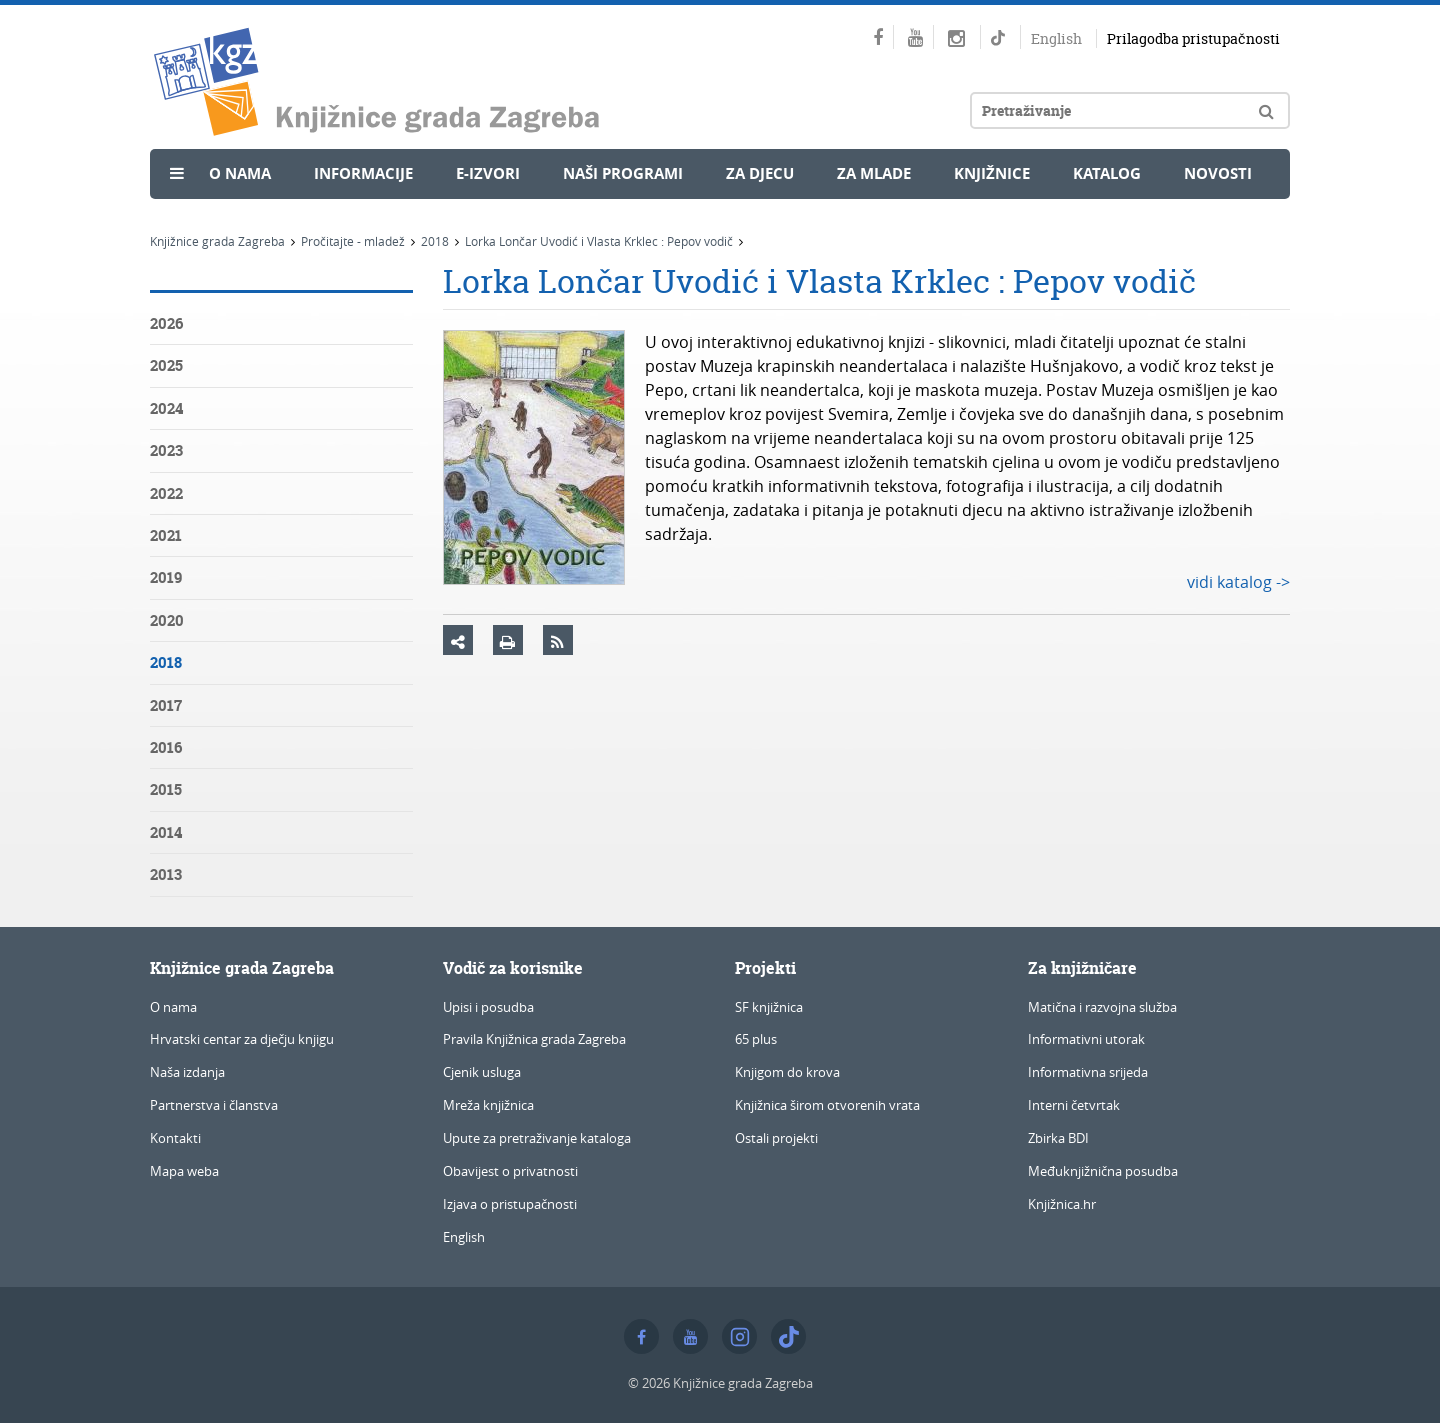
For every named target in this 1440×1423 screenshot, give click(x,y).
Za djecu (760, 173)
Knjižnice (992, 173)
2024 (166, 408)
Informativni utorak (1086, 1039)
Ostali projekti (776, 1138)
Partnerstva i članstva (214, 1105)
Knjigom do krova (787, 1072)
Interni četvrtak (1074, 1105)
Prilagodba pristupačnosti (1193, 38)
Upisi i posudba (488, 1007)
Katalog (1107, 173)
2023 (166, 450)
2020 (167, 620)
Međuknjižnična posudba (1103, 1171)
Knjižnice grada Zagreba (217, 241)
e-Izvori (488, 173)
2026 (166, 323)
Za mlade (874, 173)
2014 (166, 832)
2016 (166, 747)
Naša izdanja (187, 1072)
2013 (166, 874)
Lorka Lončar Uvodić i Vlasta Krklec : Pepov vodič (599, 241)
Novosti (1218, 173)
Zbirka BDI (1058, 1138)
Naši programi (623, 173)
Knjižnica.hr (1062, 1204)
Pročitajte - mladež (353, 241)
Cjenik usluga (482, 1072)
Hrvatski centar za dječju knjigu (242, 1039)
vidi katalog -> (1238, 582)
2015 (166, 789)
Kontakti (175, 1138)
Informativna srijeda (1088, 1072)
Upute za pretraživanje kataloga (537, 1138)
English (1056, 38)
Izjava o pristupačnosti (510, 1204)
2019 (166, 577)
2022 (166, 493)
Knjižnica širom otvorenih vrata (827, 1105)
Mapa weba (184, 1171)
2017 (166, 705)
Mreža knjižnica (488, 1105)
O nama (240, 173)
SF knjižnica (769, 1007)
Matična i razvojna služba (1102, 1007)
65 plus (756, 1039)
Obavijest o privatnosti (510, 1171)
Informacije (363, 173)
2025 (166, 365)
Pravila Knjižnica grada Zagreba (534, 1039)
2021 (166, 535)
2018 (435, 241)
